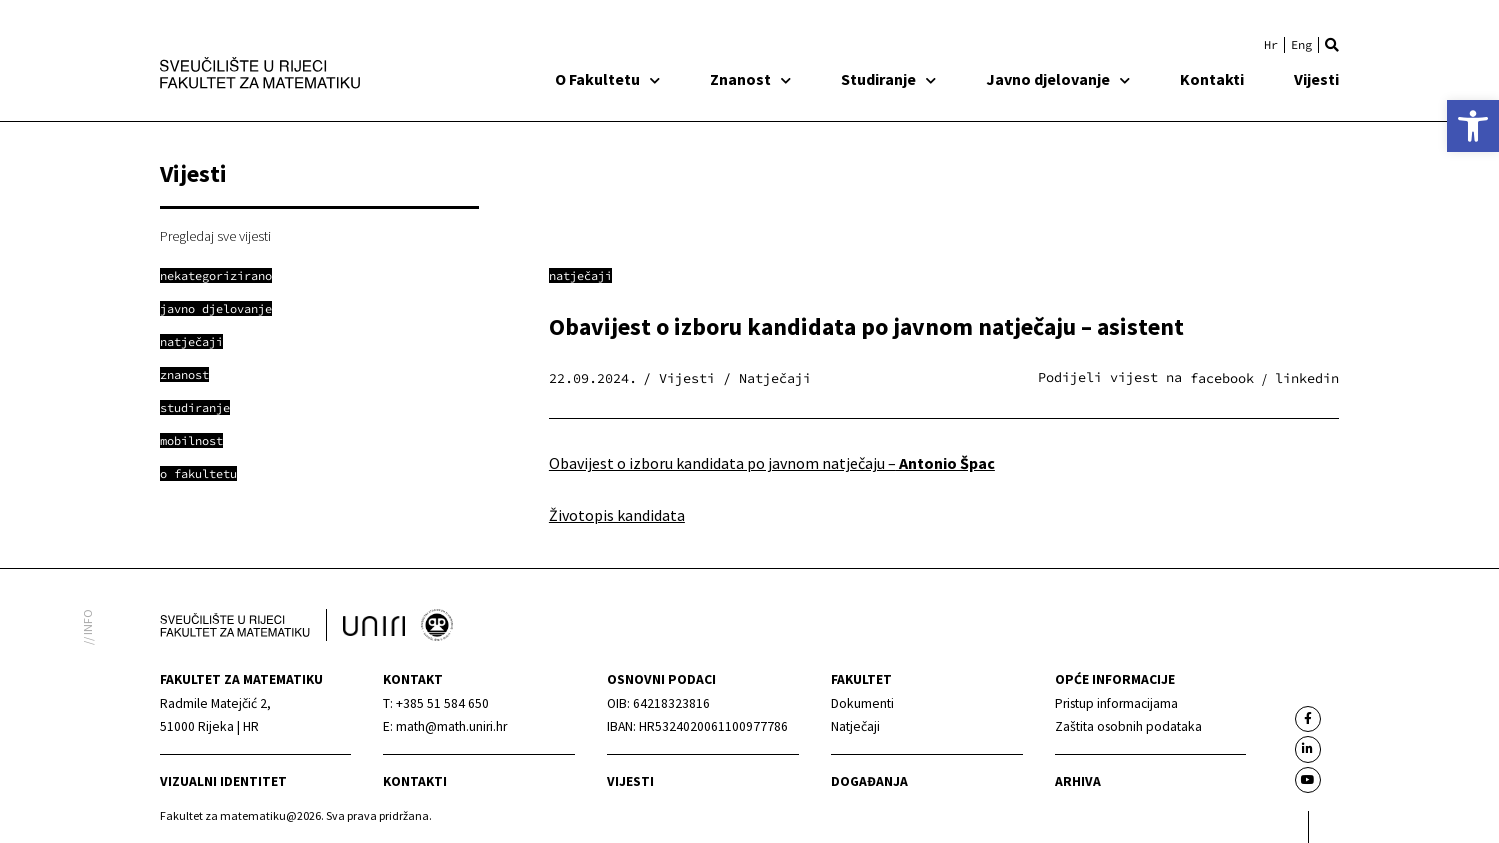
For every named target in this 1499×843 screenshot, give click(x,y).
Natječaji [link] (580, 275)
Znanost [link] (750, 79)
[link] (1473, 126)
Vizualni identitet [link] (223, 781)
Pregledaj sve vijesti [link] (215, 236)
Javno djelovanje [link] (1058, 79)
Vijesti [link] (1316, 79)
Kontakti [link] (1212, 79)
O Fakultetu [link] (607, 79)
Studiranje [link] (888, 79)
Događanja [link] (869, 781)
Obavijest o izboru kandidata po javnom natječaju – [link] (772, 463)
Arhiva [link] (1078, 781)
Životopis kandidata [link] (617, 515)
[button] (1332, 45)
